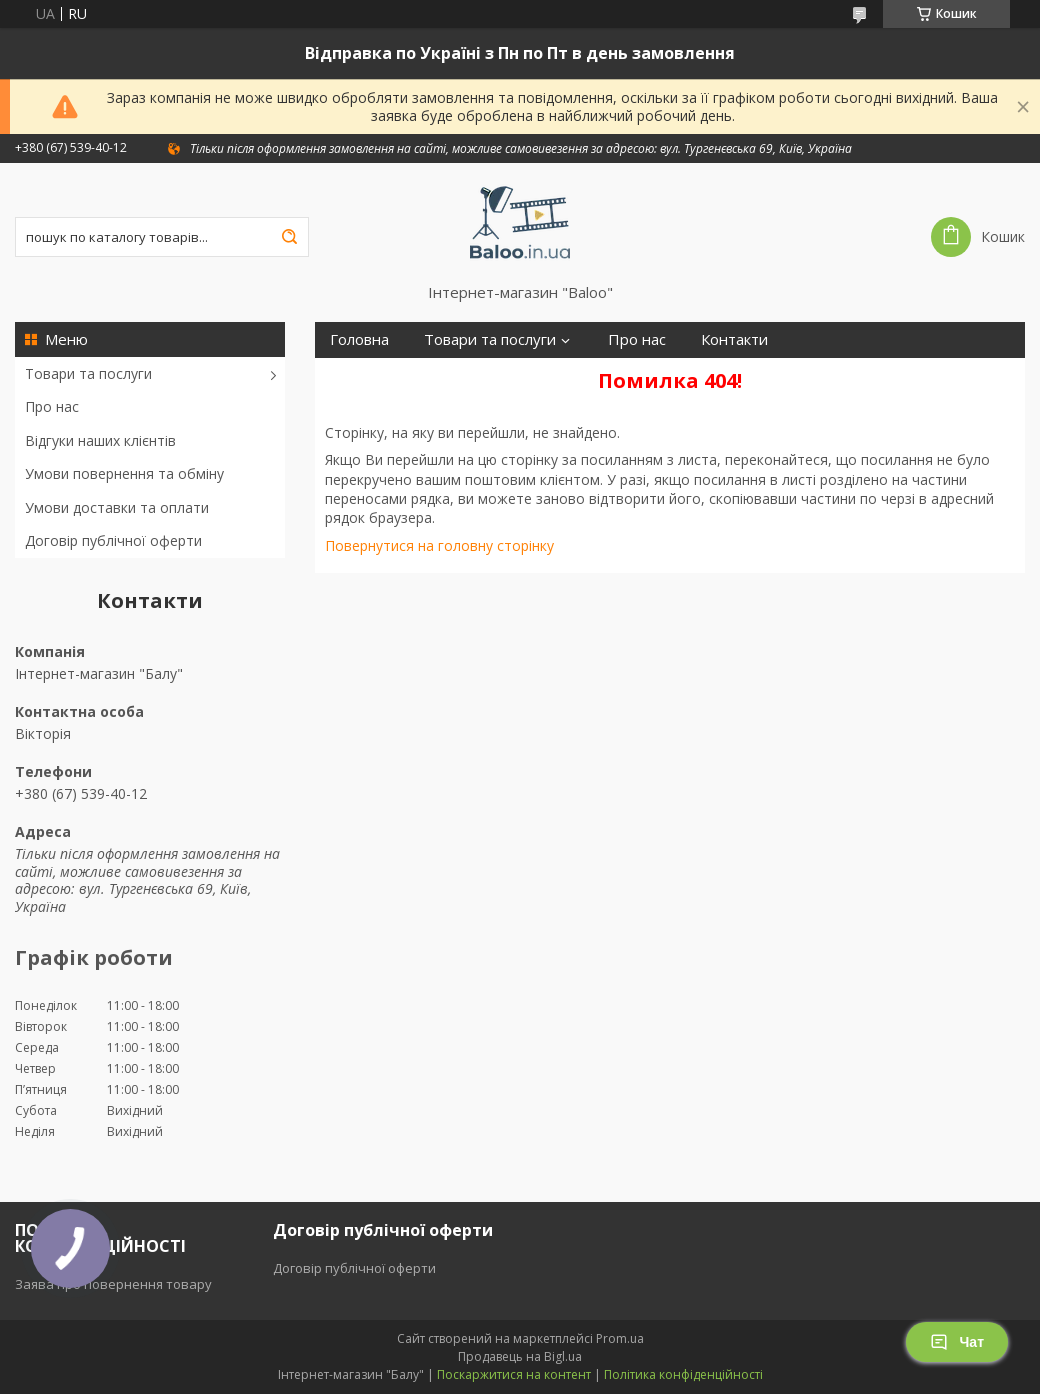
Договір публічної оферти (113, 540)
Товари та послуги (88, 373)
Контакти (734, 339)
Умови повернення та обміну (124, 473)
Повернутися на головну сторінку (439, 545)
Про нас (52, 406)
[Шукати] (289, 237)
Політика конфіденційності (683, 1374)
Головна (359, 339)
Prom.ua (620, 1338)
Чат (957, 1342)
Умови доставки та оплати (117, 507)
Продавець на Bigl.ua (520, 1356)
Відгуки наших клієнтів (100, 440)
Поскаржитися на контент (514, 1374)
